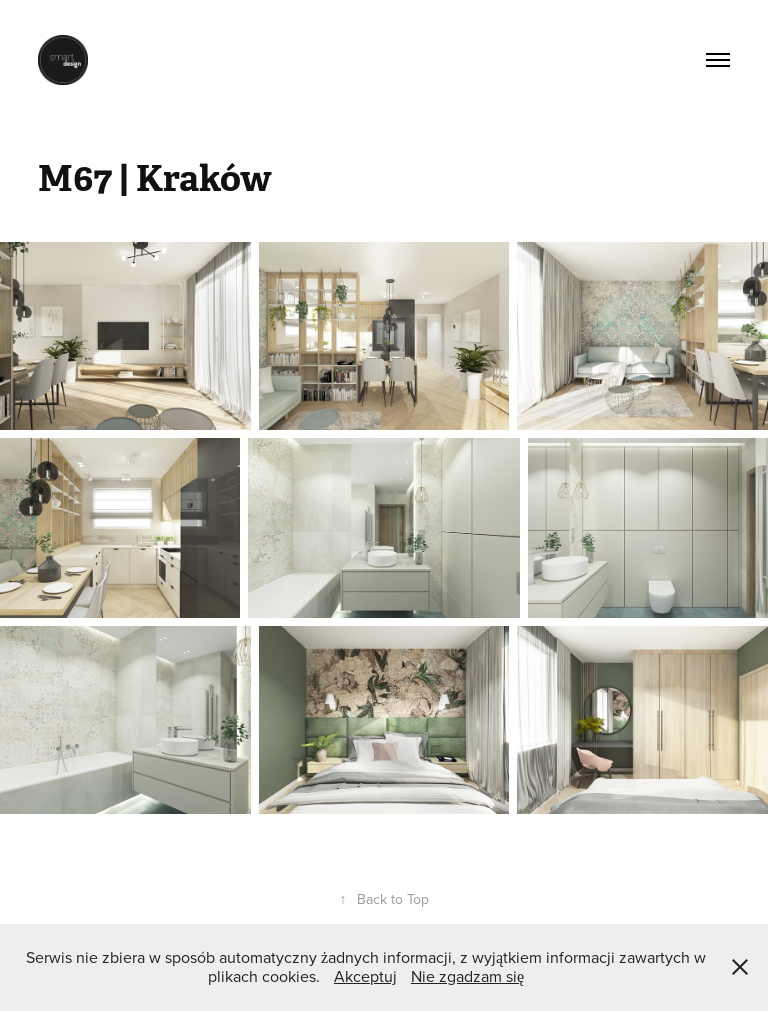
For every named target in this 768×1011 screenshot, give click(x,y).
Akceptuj (365, 976)
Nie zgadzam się (467, 976)
